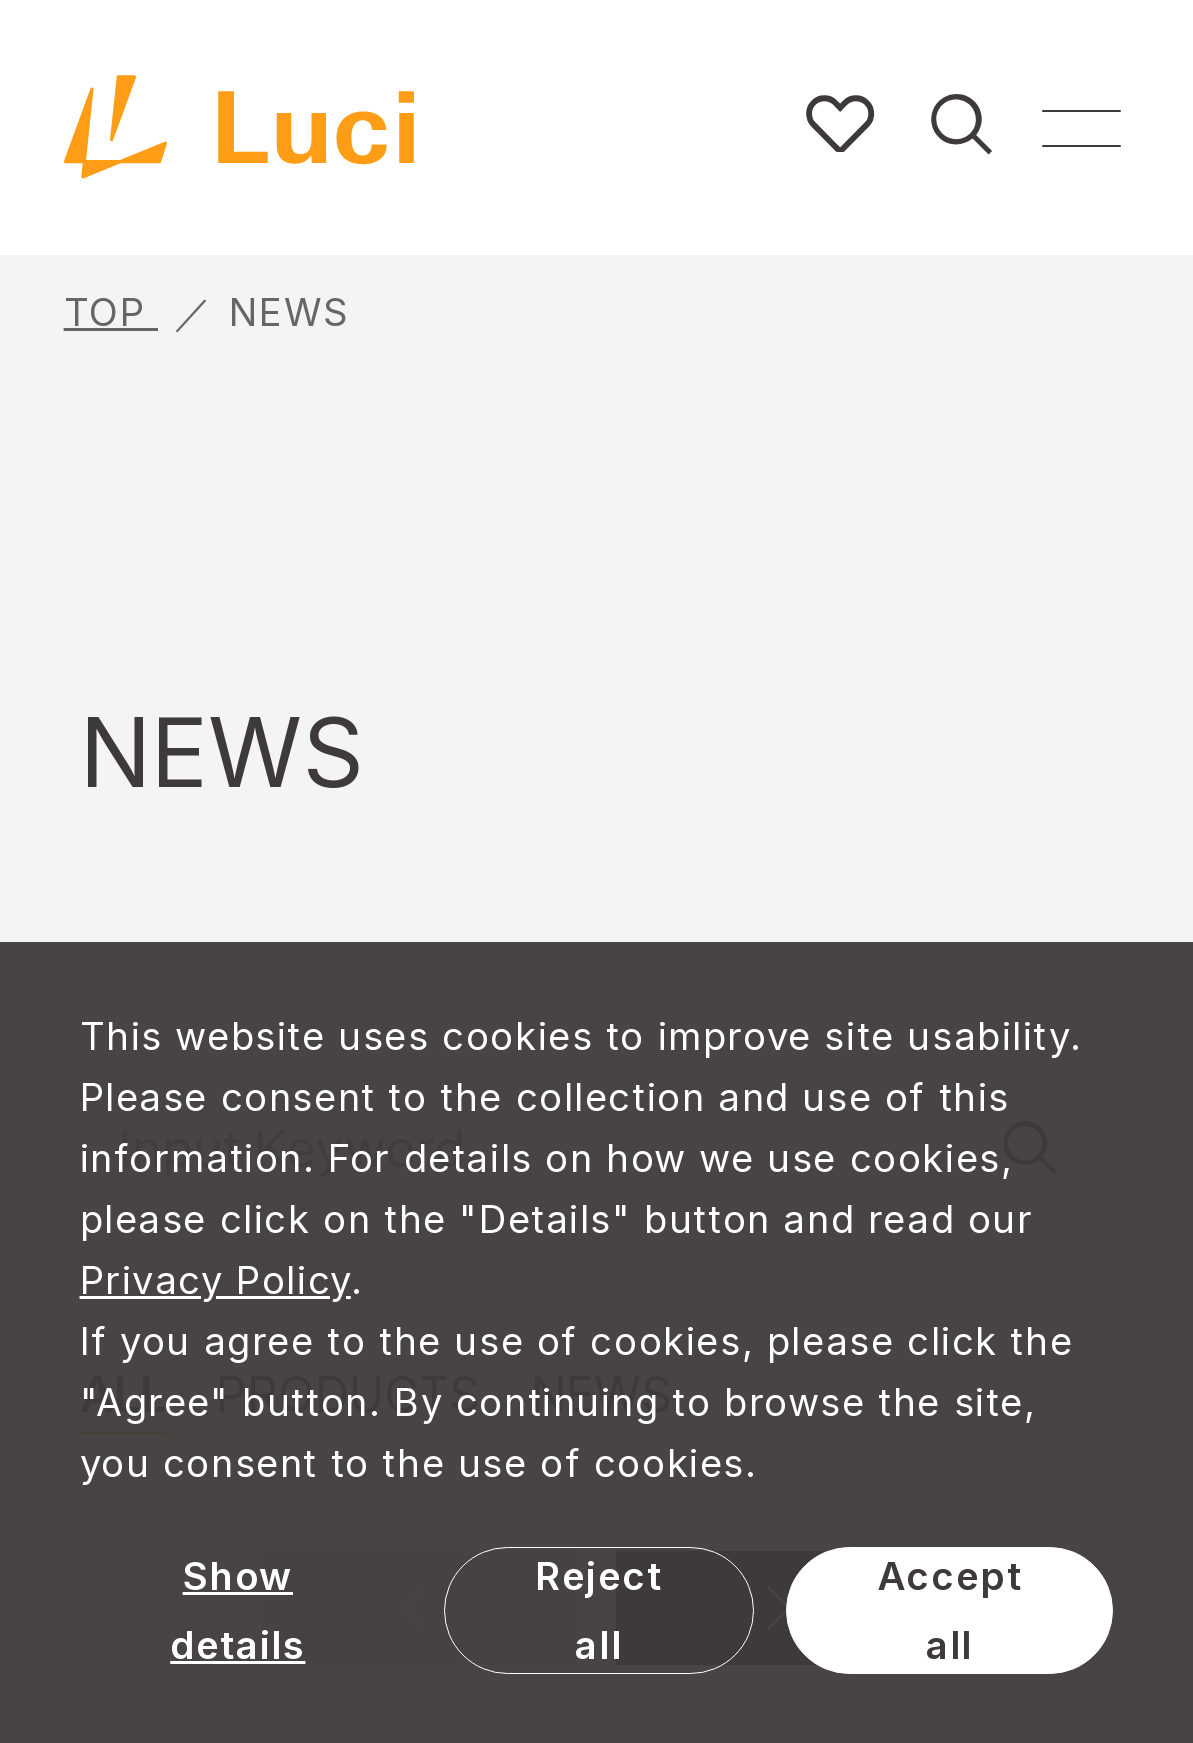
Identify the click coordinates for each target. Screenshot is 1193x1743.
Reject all (599, 1610)
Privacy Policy (215, 1280)
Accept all (950, 1610)
